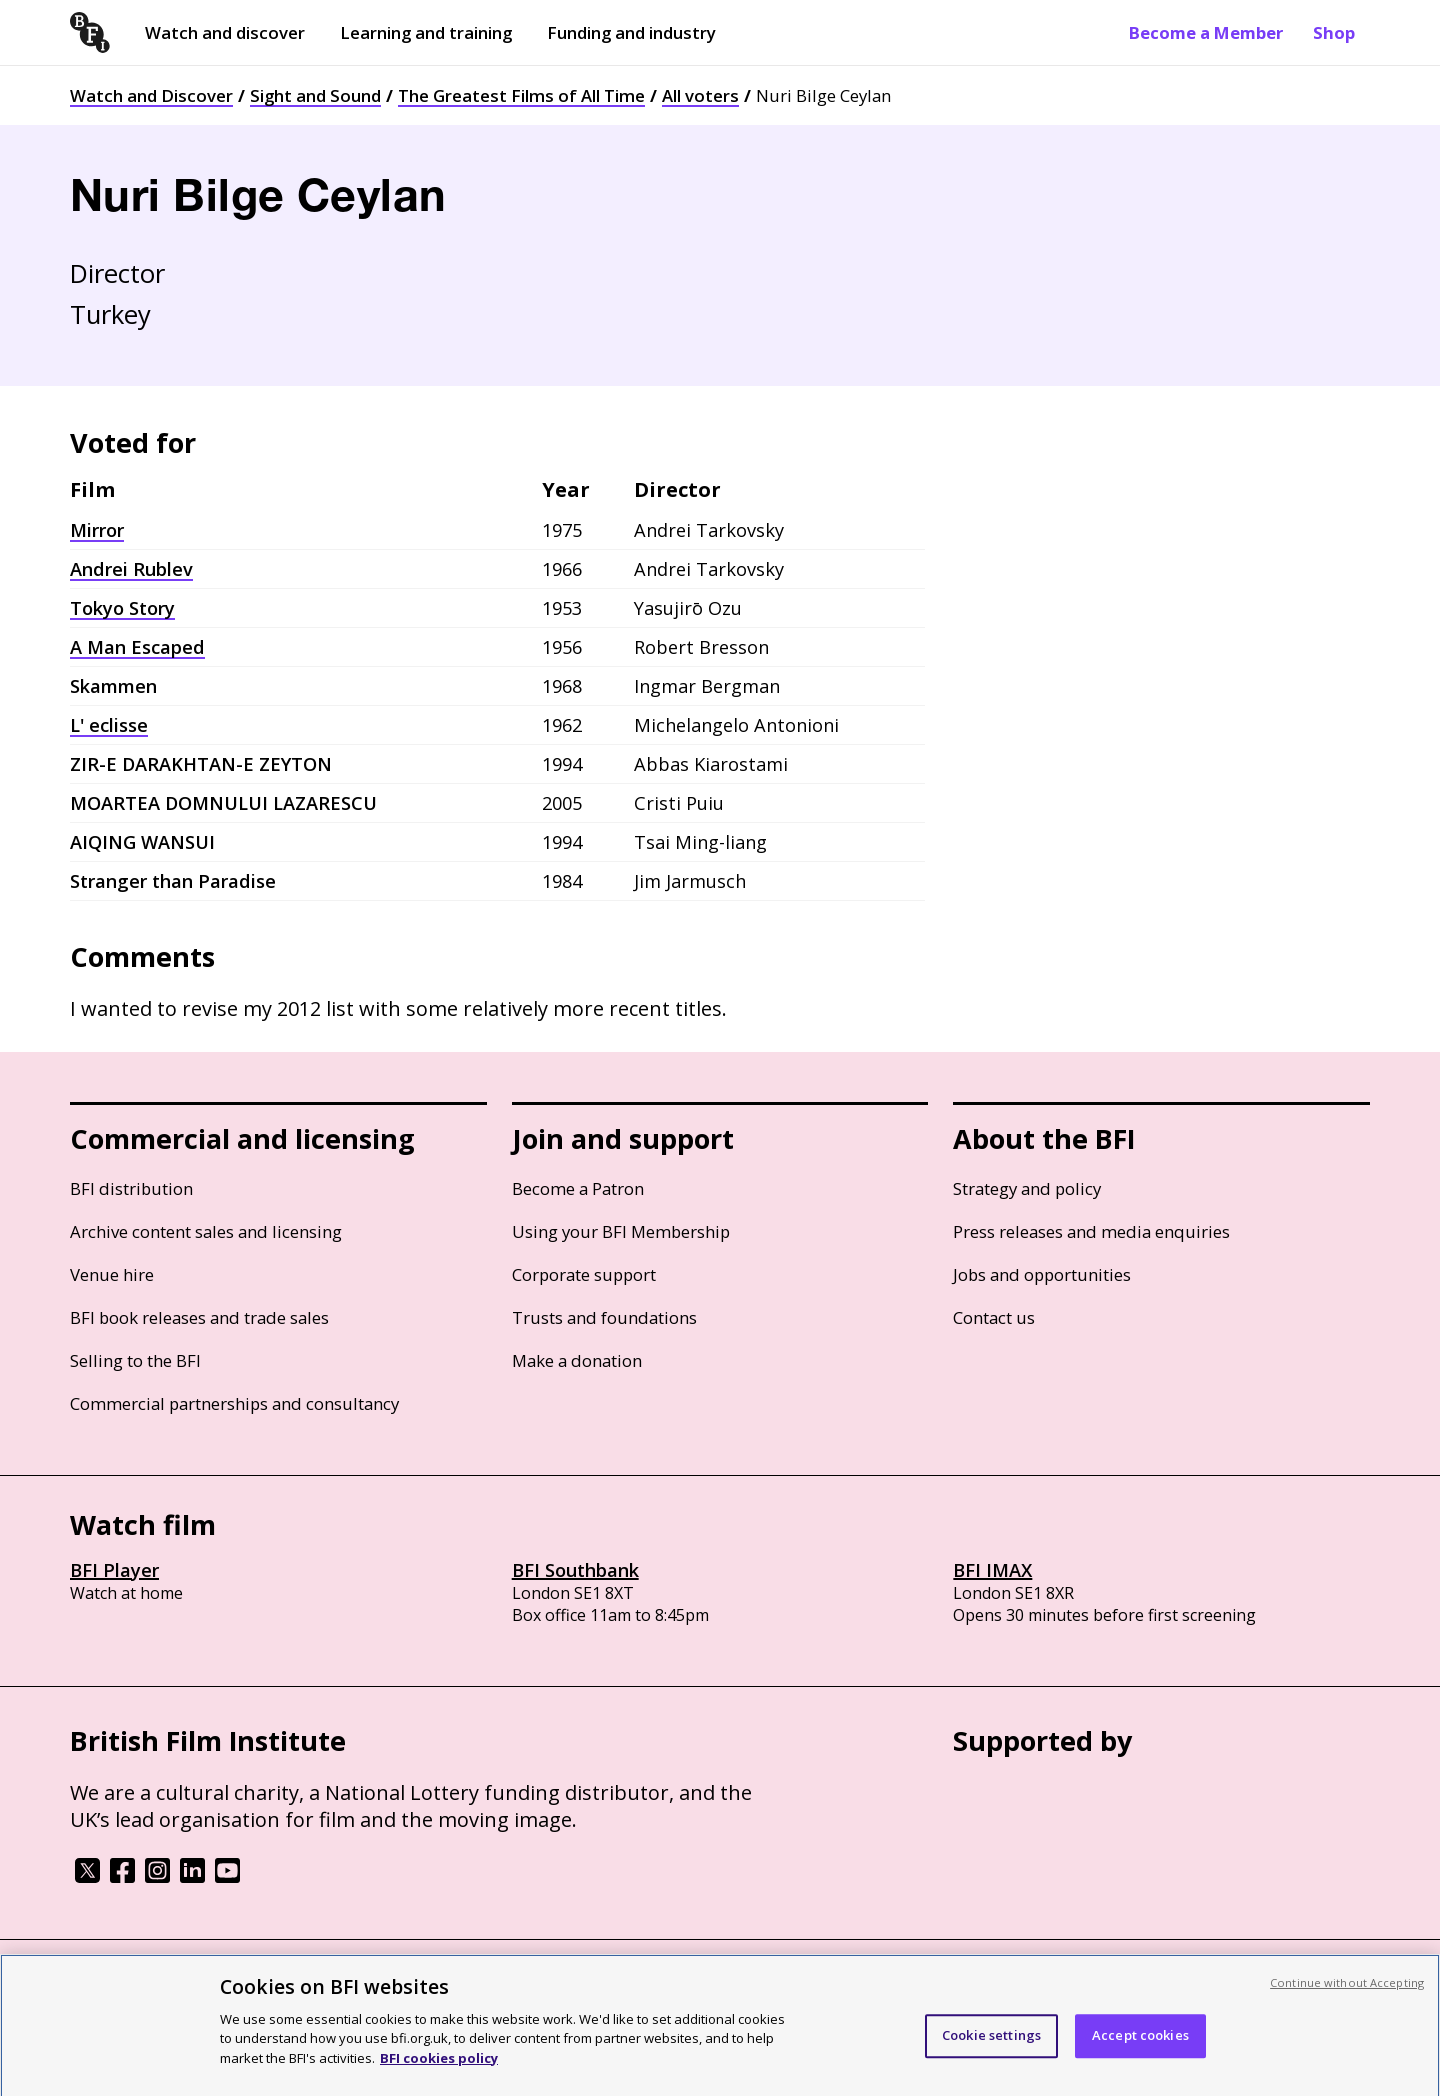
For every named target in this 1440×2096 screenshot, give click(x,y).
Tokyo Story (122, 608)
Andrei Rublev (131, 569)
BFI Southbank (575, 1570)
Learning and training (426, 32)
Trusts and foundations (604, 1317)
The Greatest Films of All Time (521, 95)
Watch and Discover (151, 95)
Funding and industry (631, 32)
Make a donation (577, 1360)
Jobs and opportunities (1042, 1274)
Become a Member (1206, 32)
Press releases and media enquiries (1091, 1231)
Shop (1334, 32)
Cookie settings (991, 2046)
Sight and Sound (315, 95)
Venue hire (112, 1274)
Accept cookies (1140, 2046)
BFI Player (114, 1570)
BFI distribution (131, 1188)
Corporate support (584, 1274)
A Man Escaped (137, 647)
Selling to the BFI (135, 1360)
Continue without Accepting (1347, 1992)
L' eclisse (109, 725)
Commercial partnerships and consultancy (234, 1403)
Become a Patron (578, 1188)
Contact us (994, 1317)
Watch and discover (225, 32)
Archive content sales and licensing (206, 1231)
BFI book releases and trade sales (199, 1317)
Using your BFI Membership (621, 1231)
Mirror (97, 530)
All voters (700, 95)
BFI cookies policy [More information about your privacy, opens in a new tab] (439, 2068)
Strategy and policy (1027, 1188)
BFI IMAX (992, 1570)
